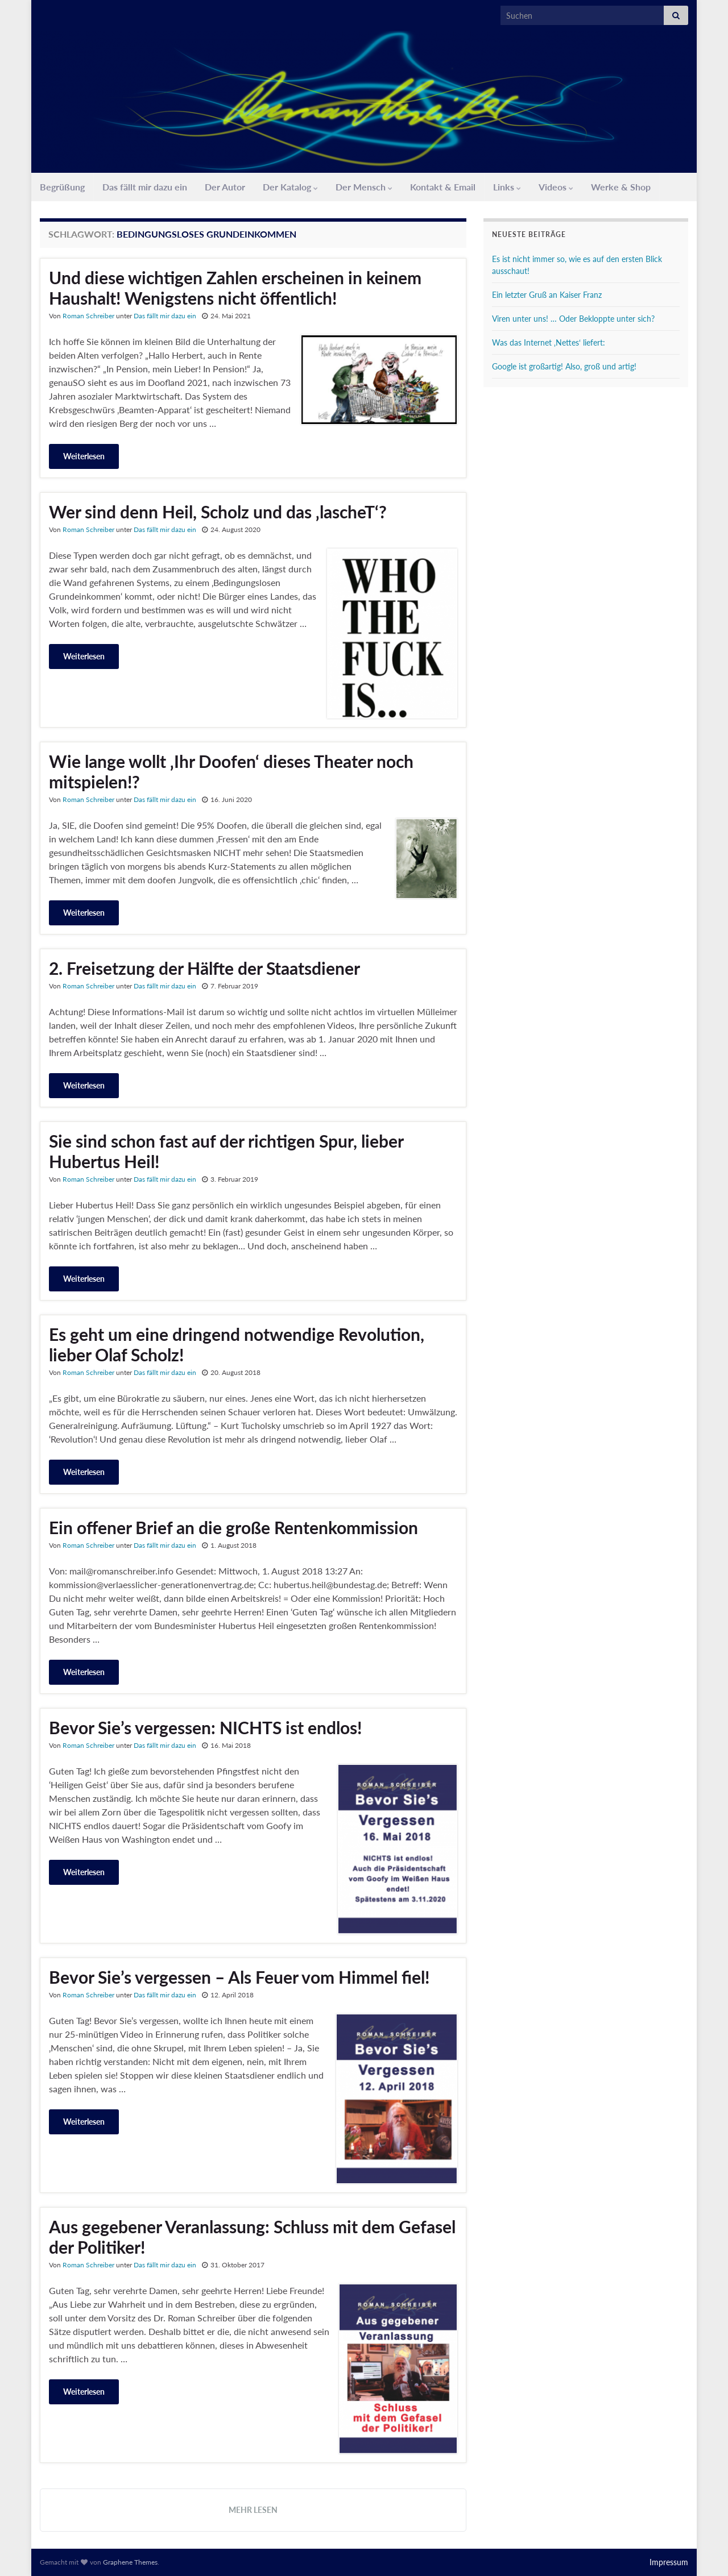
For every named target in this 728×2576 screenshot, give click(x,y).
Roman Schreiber (88, 315)
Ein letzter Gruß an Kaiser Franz (547, 295)
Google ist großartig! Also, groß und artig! (564, 366)
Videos (556, 186)
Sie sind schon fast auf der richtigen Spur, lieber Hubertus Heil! (226, 1151)
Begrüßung (62, 186)
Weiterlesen (84, 456)
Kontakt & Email (442, 186)
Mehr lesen (253, 2510)
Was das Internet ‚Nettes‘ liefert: (548, 342)
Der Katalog (290, 186)
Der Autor (225, 186)
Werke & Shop (621, 186)
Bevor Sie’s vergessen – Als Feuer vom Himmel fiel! (239, 1977)
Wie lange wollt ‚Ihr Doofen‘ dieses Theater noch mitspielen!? (231, 771)
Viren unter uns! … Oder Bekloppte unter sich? (573, 318)
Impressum (669, 2562)
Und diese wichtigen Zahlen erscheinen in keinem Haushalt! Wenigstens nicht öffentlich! (235, 287)
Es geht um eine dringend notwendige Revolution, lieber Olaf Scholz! (236, 1344)
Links (507, 186)
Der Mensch (364, 186)
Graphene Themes (130, 2562)
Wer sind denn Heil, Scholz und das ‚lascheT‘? (218, 511)
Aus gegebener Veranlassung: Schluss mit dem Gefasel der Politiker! (252, 2236)
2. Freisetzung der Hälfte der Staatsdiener (204, 968)
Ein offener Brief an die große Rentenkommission (233, 1527)
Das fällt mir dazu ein (144, 186)
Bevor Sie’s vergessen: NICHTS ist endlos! (205, 1727)
